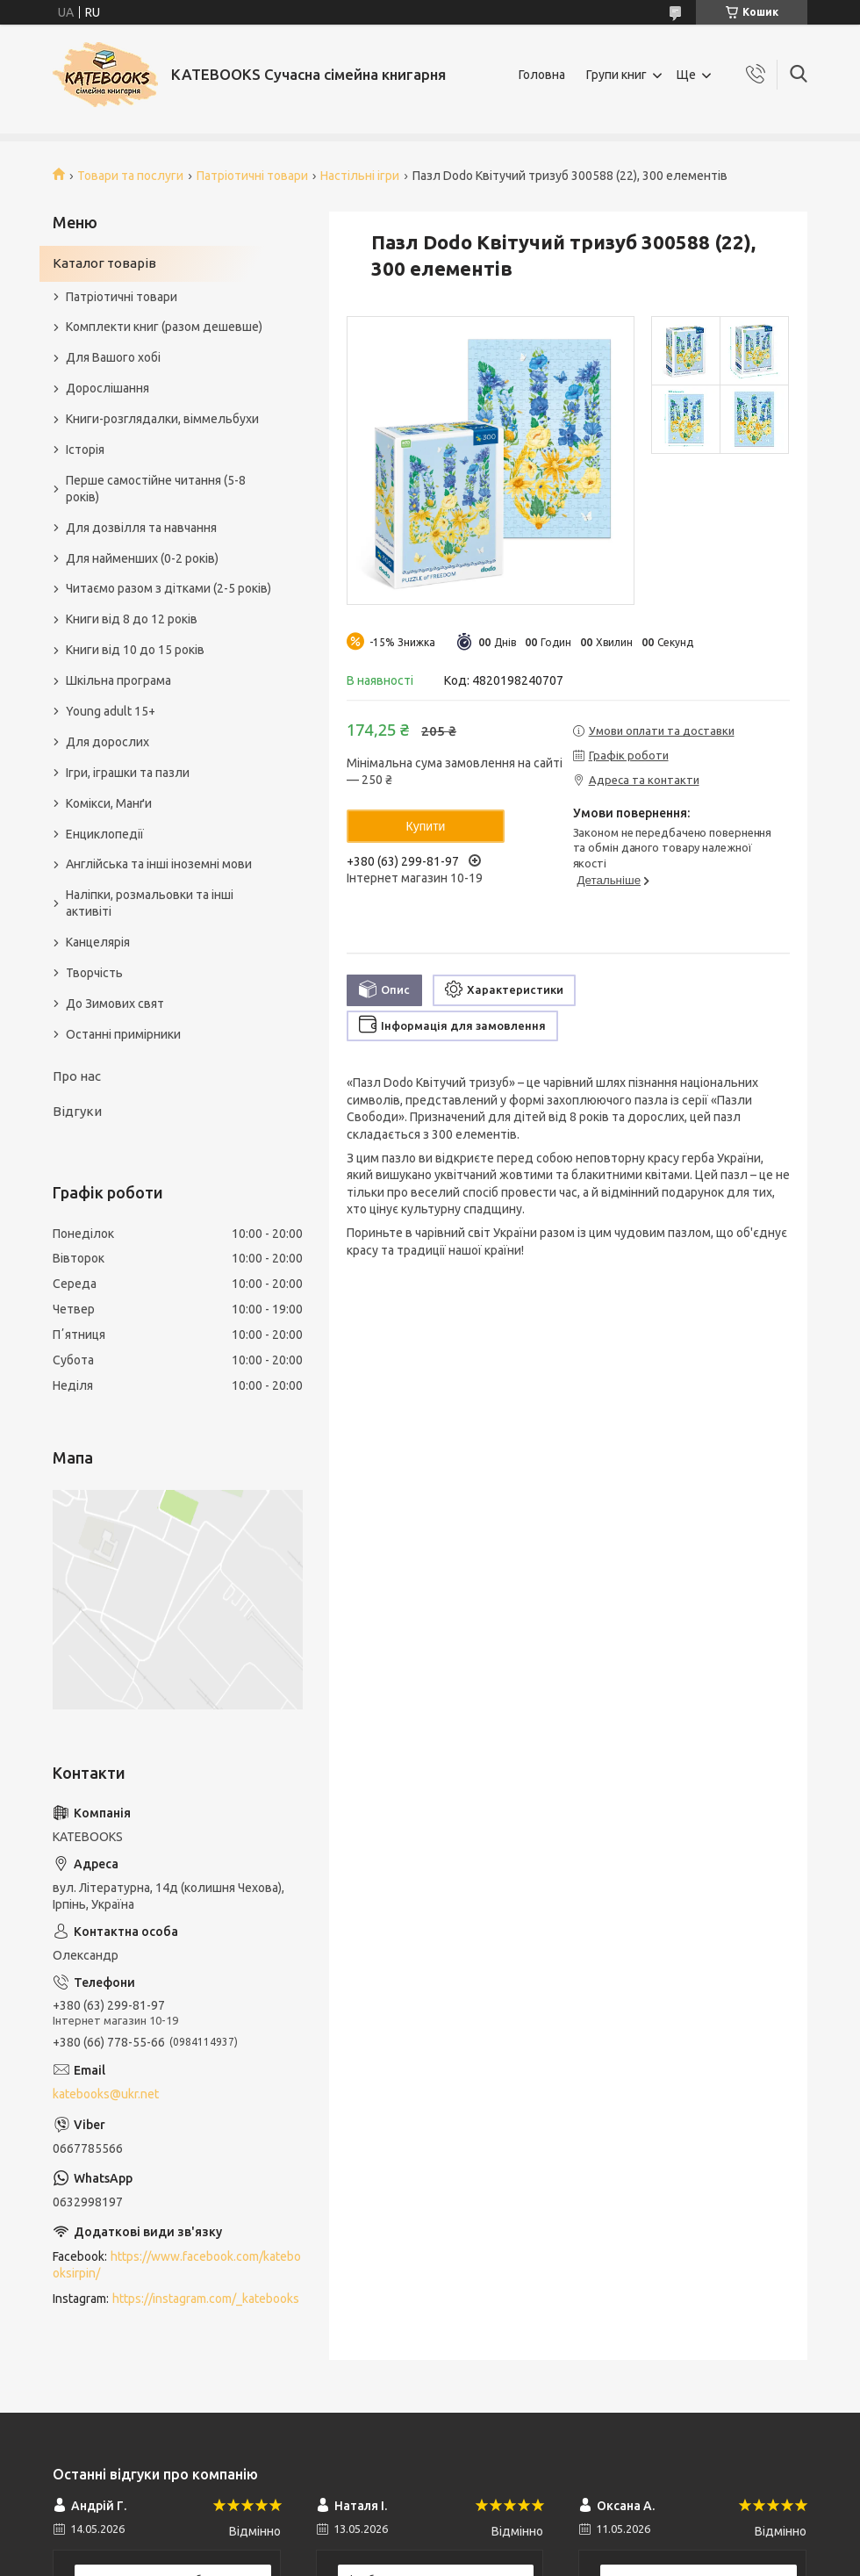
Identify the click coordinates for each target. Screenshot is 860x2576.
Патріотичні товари (252, 176)
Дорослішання (107, 388)
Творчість (94, 973)
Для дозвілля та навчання (141, 528)
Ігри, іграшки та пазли (128, 773)
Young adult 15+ (110, 711)
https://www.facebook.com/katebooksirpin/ (177, 2264)
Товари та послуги (130, 176)
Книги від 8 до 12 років (131, 619)
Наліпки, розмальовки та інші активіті (149, 903)
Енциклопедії (105, 834)
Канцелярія (98, 942)
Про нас (77, 1076)
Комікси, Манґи (109, 803)
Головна (542, 75)
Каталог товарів (104, 262)
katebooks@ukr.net (106, 2094)
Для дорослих (107, 742)
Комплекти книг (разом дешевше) (164, 327)
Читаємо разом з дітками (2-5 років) (168, 588)
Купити (426, 826)
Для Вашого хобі (113, 357)
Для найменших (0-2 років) (142, 558)
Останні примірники (123, 1034)
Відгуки (77, 1111)
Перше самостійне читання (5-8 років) (156, 488)
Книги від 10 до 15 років (135, 650)
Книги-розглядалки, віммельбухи (162, 419)
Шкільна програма (118, 680)
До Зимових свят (115, 1004)
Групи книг (616, 75)
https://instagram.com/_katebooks (205, 2299)
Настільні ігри (359, 176)
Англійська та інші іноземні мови (159, 864)
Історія (85, 450)
